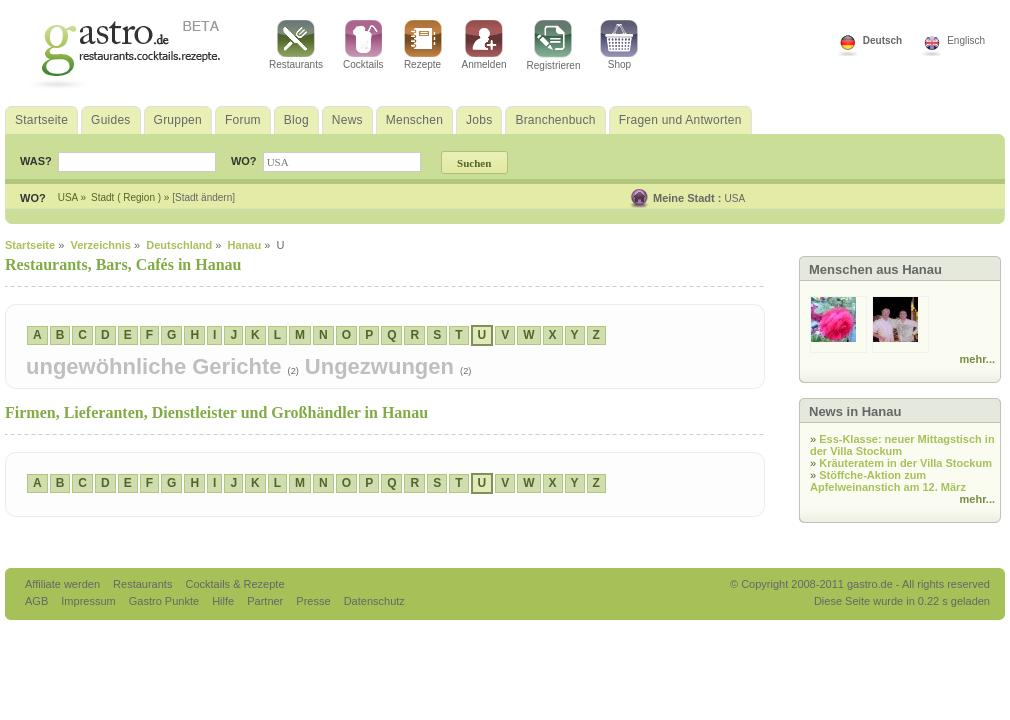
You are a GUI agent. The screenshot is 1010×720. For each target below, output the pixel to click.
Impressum (89, 601)
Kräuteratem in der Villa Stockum (905, 463)
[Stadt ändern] (203, 197)
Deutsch (882, 40)
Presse (313, 601)
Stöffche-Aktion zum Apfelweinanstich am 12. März (888, 481)
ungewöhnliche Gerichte (157, 366)
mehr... (977, 359)
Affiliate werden (64, 584)
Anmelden (484, 45)
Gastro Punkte (165, 601)
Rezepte (423, 45)
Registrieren (554, 45)
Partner (266, 601)
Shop (619, 45)
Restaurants (296, 45)
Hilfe (224, 601)
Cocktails (363, 45)
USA (735, 198)
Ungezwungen (382, 366)
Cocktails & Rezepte (234, 584)
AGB (38, 601)
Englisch (966, 40)
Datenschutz (374, 601)
